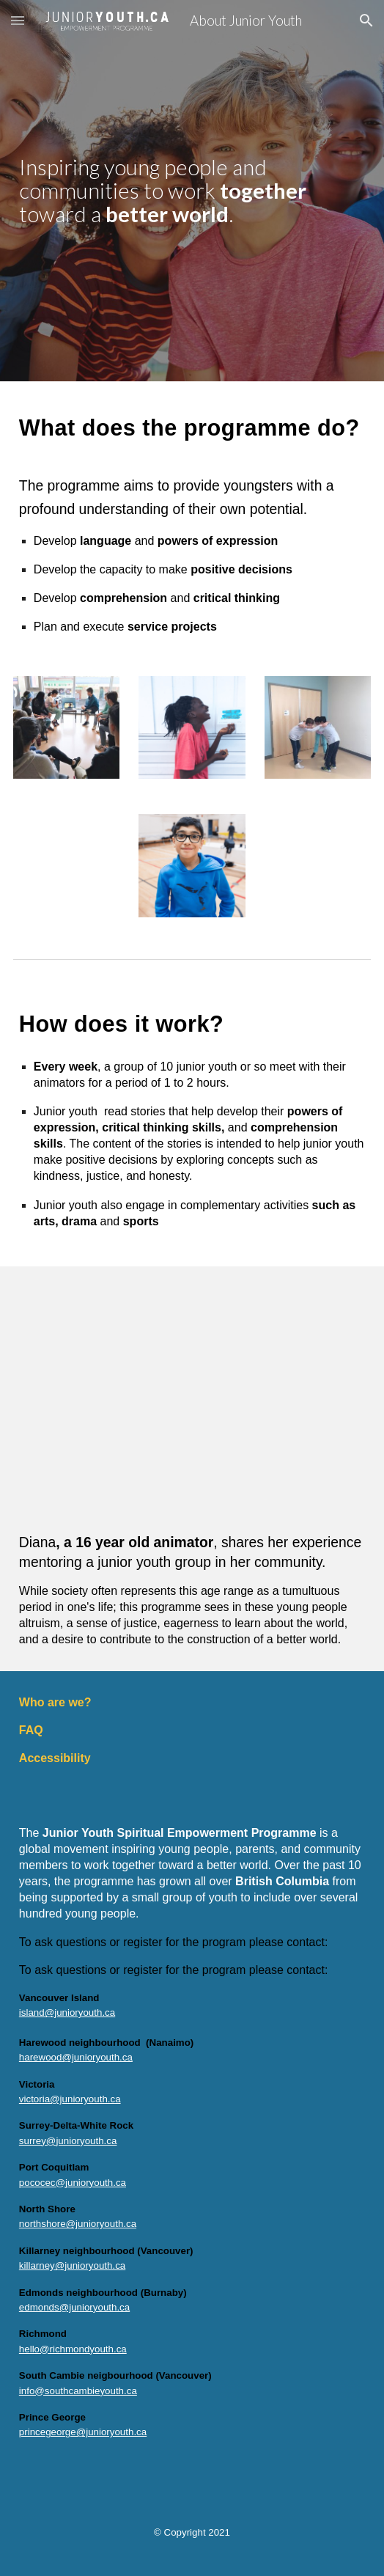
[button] (17, 20)
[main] (192, 191)
